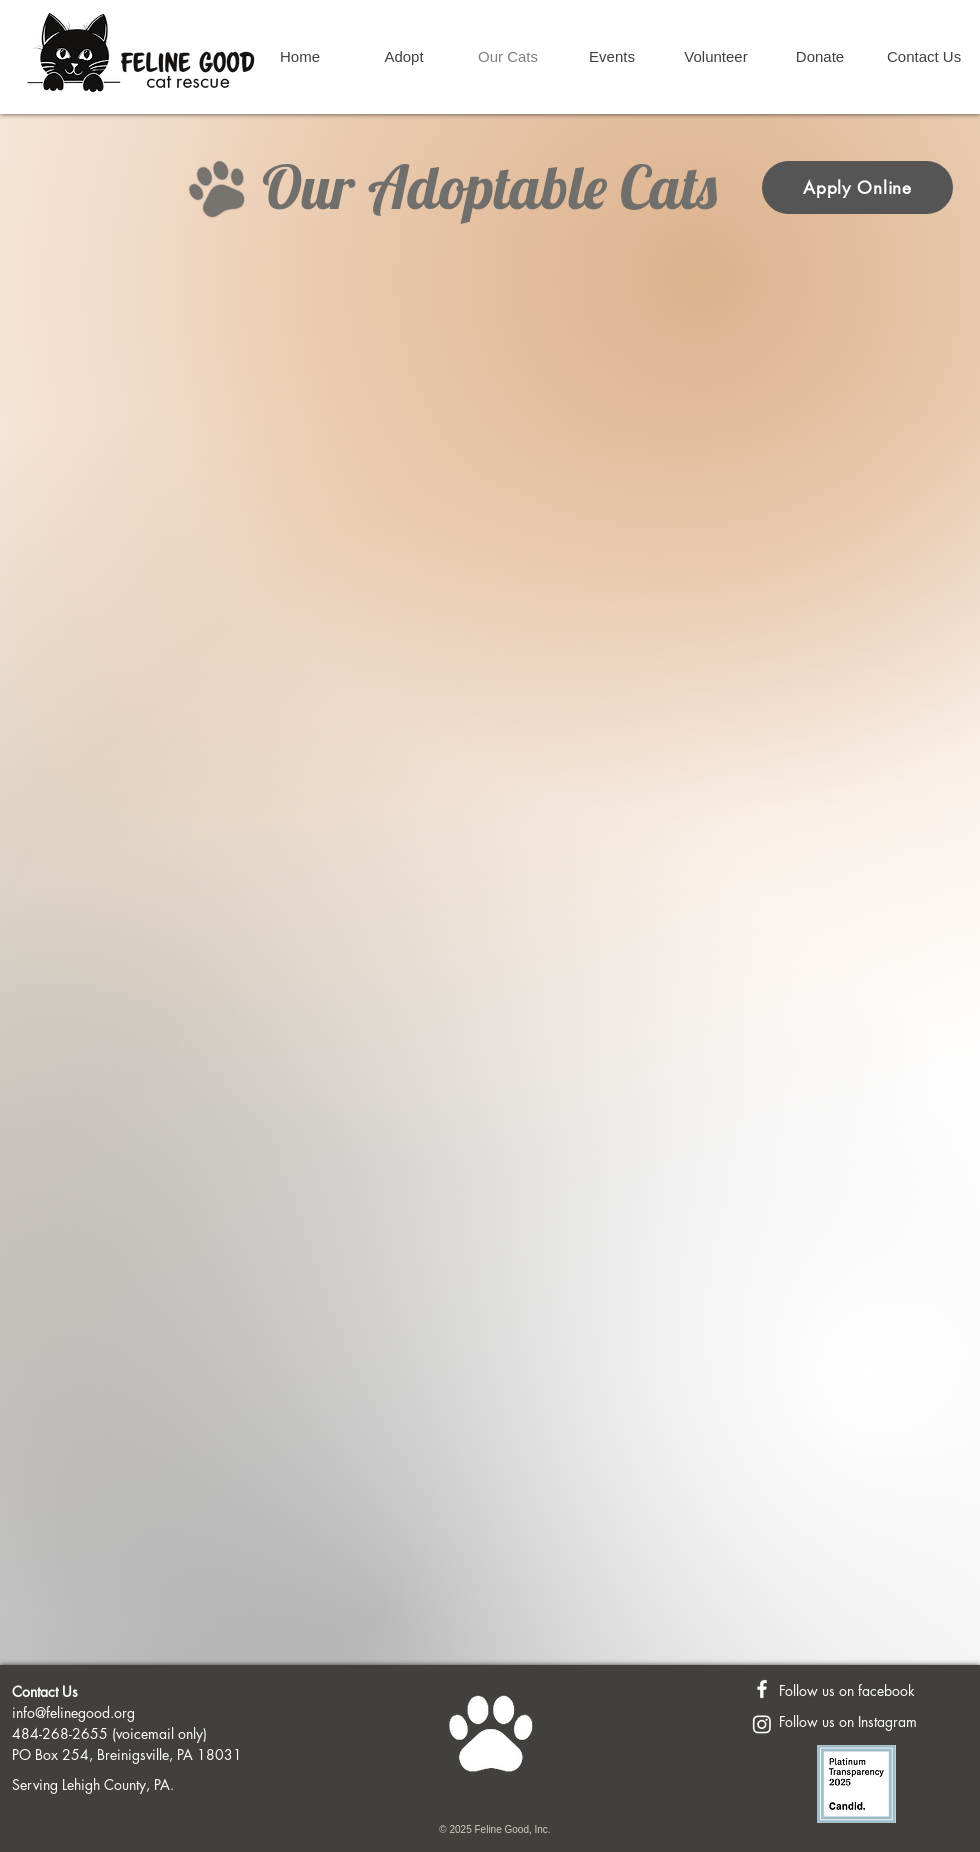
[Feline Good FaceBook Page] (762, 1689)
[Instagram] (762, 1724)
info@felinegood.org (73, 1712)
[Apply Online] (857, 187)
